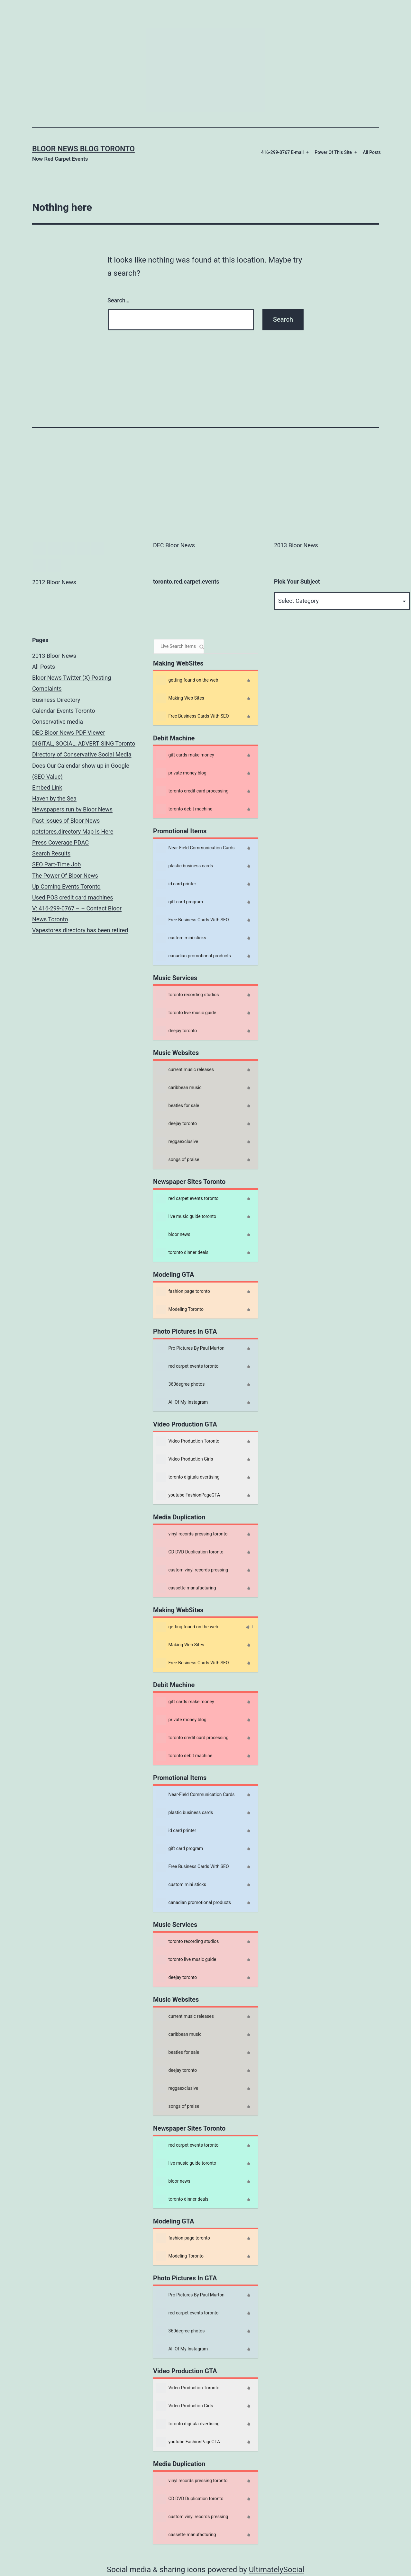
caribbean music (178, 1088)
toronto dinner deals (182, 1252)
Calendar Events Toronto (63, 710)
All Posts (372, 152)
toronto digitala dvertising (188, 1477)
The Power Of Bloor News (65, 875)
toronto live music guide (186, 1013)
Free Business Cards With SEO (192, 716)
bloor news (173, 1234)
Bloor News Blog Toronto (83, 148)
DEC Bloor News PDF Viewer (68, 732)
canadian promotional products (193, 956)
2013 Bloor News (54, 655)
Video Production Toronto (187, 1441)
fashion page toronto (183, 1291)
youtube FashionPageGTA (188, 1495)
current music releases (185, 1070)
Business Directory (56, 699)
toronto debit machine (184, 809)
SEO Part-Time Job (56, 864)
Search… (118, 300)
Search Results (51, 853)
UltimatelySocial (276, 2569)
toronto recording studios (187, 995)
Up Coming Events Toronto (66, 886)
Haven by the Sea (54, 798)
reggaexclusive (177, 1142)
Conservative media (57, 721)
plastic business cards (184, 866)
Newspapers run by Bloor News (72, 809)
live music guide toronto (186, 1216)
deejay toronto (176, 1031)
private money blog (181, 773)
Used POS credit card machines (72, 897)
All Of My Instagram (182, 1402)
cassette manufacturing (186, 1588)
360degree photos (180, 1384)
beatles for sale (177, 1106)
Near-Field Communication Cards (195, 848)
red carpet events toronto (187, 1198)
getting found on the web (187, 680)
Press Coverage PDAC (60, 842)
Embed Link (47, 787)
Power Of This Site (333, 152)
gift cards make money (185, 755)
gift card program (179, 902)
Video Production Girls (184, 1459)
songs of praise (177, 1160)
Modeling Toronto (180, 1309)
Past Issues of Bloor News (66, 820)
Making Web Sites (180, 698)
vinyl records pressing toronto (191, 1534)
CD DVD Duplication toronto (190, 1552)
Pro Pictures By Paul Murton (190, 1348)
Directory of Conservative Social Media (82, 754)
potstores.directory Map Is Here (72, 831)
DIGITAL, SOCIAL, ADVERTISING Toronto (83, 743)
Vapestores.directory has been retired (80, 930)
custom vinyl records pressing (192, 1570)
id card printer (176, 884)
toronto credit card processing (192, 791)
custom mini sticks (181, 938)
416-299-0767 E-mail (282, 152)
